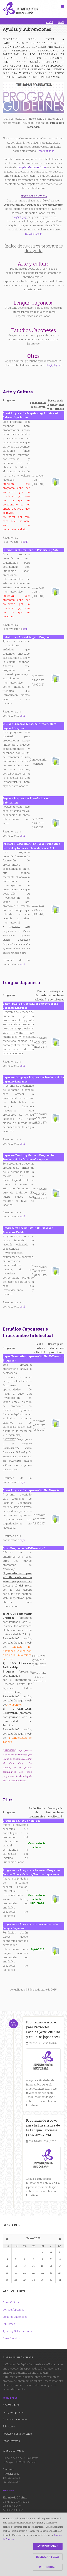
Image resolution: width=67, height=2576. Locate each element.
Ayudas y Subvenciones (17, 2331)
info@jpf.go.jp (46, 151)
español (49, 22)
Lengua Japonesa (13, 2309)
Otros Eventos (11, 2338)
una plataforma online (31, 167)
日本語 (61, 22)
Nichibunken (14, 1704)
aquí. (22, 1540)
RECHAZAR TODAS (47, 2556)
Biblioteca (9, 2324)
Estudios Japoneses (15, 2316)
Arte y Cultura (11, 2302)
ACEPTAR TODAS (47, 2546)
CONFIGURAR (47, 2567)
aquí (25, 541)
